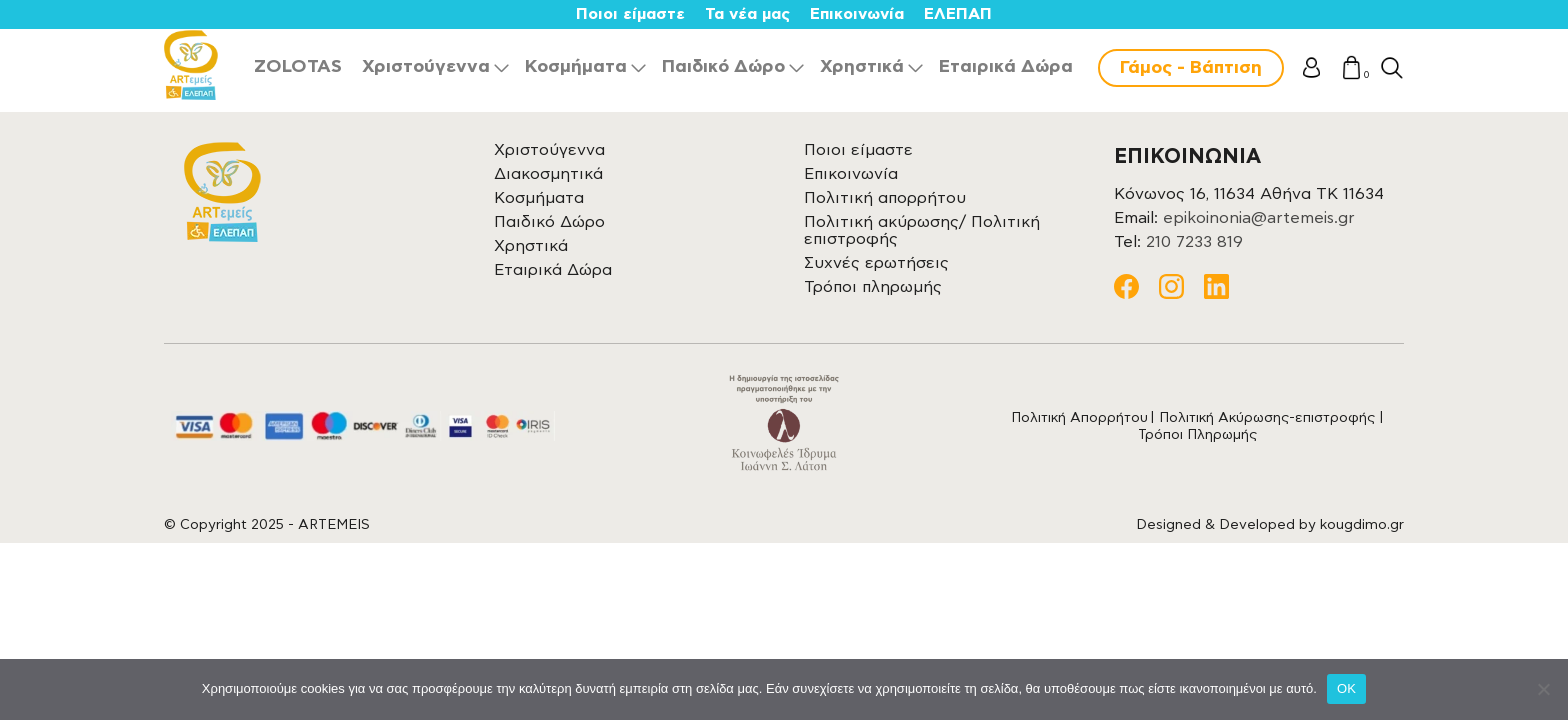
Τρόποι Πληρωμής (1197, 435)
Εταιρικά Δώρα (1006, 67)
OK (1346, 688)
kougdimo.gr (1362, 525)
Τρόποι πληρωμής (873, 287)
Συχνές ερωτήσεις (876, 263)
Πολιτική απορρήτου (885, 198)
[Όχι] (1543, 689)
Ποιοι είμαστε (630, 14)
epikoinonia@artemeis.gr (1259, 218)
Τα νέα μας (747, 14)
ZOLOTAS (298, 67)
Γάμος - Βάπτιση (1191, 68)
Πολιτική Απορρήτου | (1085, 418)
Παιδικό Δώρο (723, 67)
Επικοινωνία (857, 14)
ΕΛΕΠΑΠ (958, 14)
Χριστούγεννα (426, 67)
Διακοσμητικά (548, 174)
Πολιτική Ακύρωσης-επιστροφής (1267, 418)
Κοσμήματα (576, 67)
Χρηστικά (862, 67)
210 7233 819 (1194, 242)
